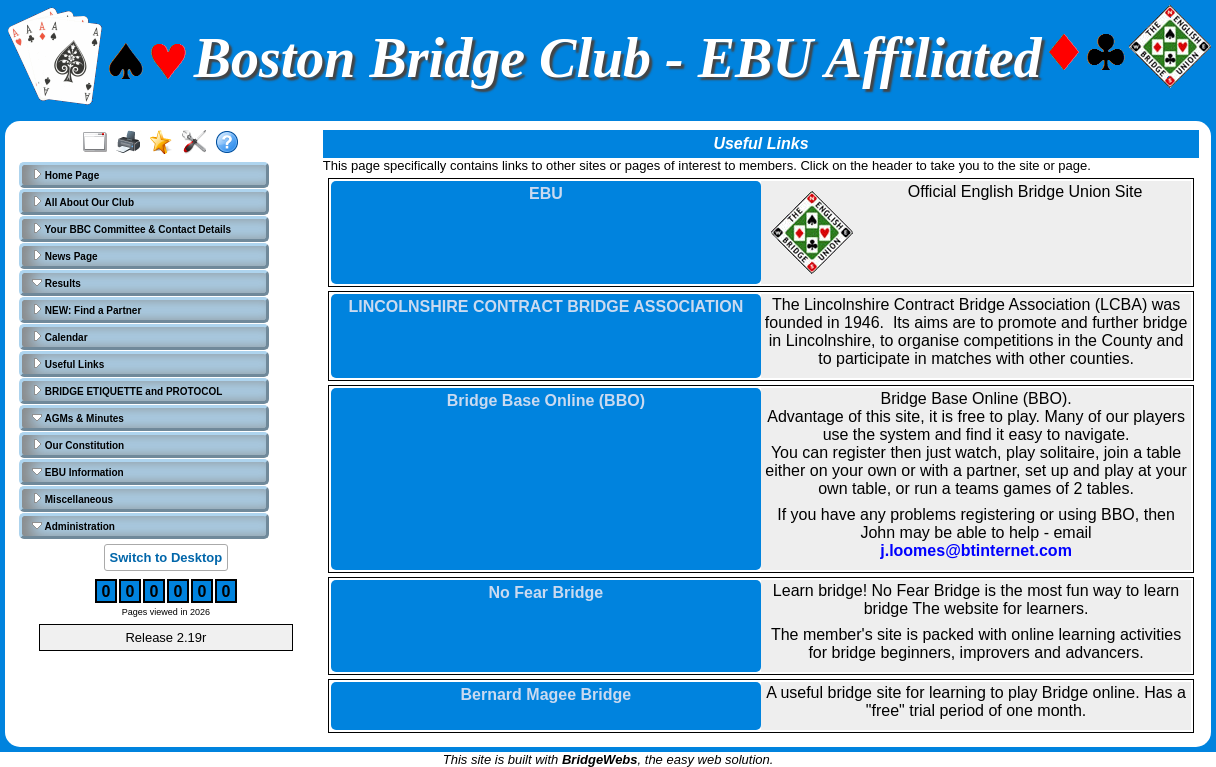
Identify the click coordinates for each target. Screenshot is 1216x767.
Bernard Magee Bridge (546, 694)
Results (56, 283)
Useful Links (68, 364)
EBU (546, 193)
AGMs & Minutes (78, 418)
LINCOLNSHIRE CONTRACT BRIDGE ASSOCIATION (546, 306)
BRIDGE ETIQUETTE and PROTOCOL (127, 391)
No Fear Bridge (546, 592)
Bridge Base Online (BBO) (546, 400)
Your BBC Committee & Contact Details (131, 229)
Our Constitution (78, 445)
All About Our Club (83, 202)
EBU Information (78, 472)
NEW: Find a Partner (86, 310)
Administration (73, 526)
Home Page (65, 175)
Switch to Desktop (166, 557)
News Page (65, 256)
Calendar (60, 337)
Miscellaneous (72, 499)
